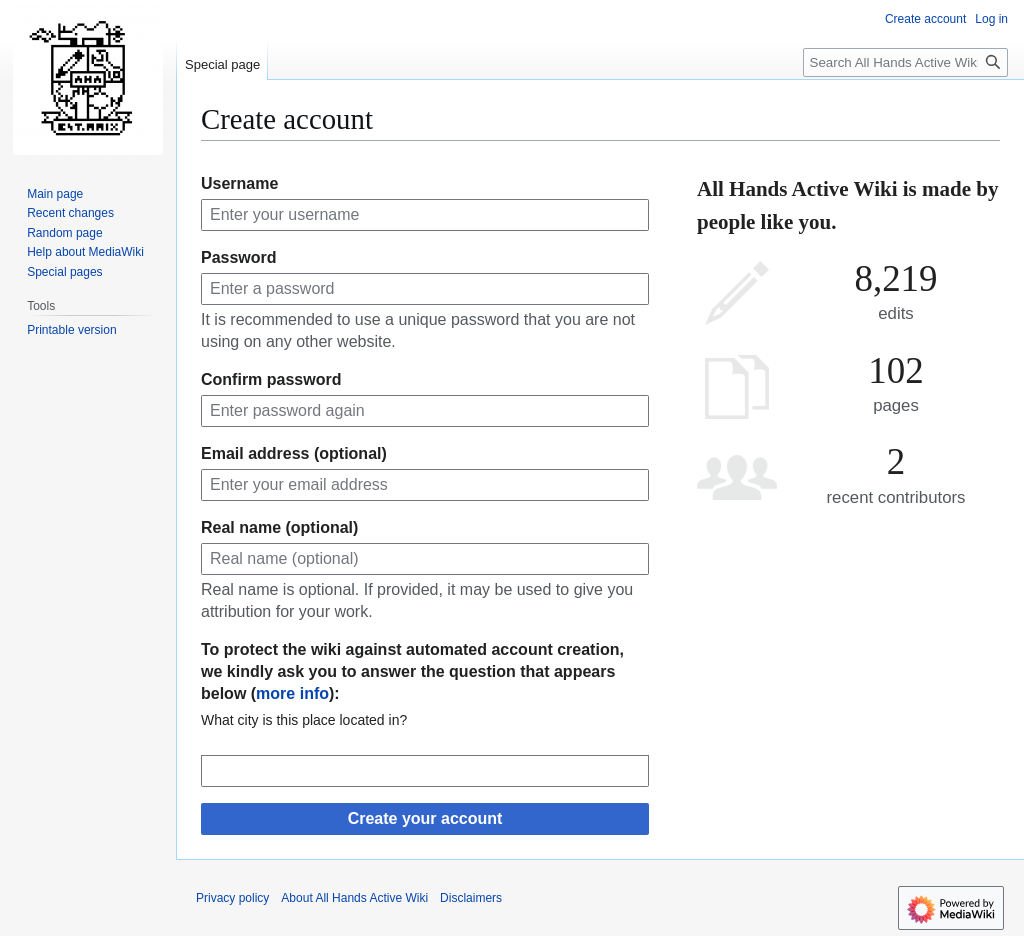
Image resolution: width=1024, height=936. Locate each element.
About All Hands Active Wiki (354, 898)
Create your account (425, 818)
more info (292, 693)
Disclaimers (471, 898)
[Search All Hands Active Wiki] (905, 62)
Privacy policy (232, 898)
